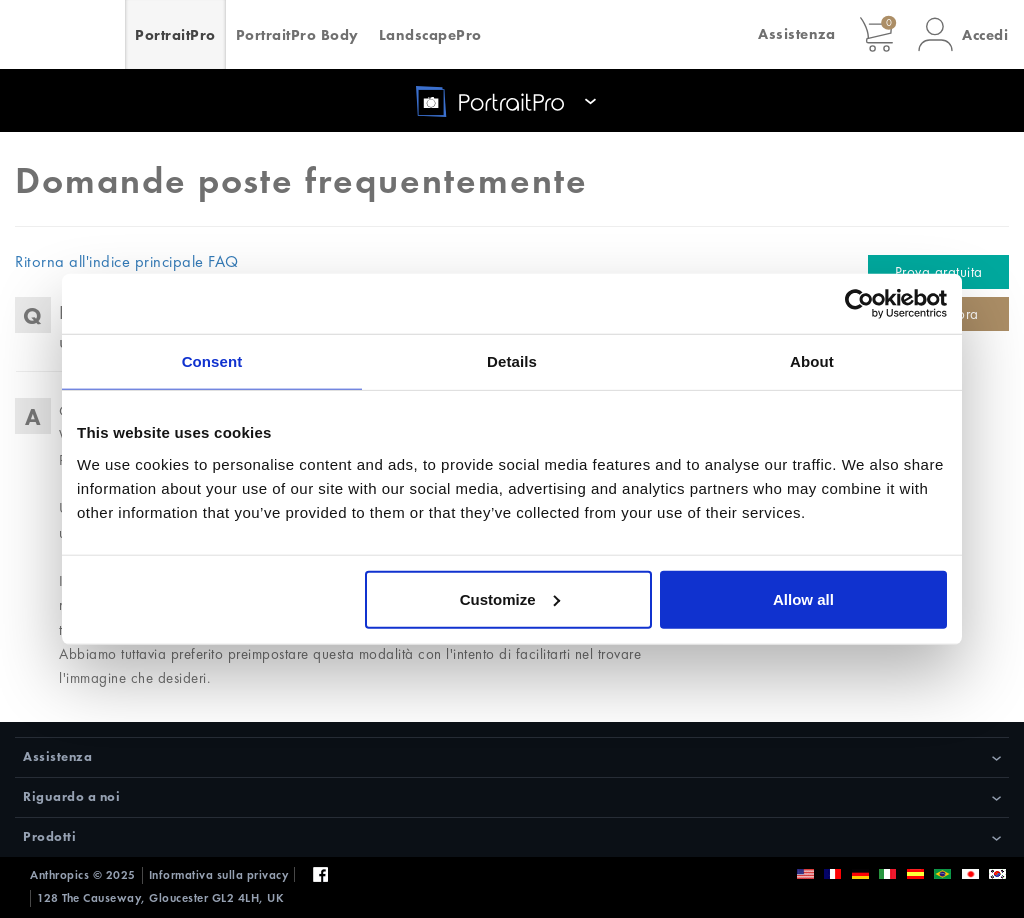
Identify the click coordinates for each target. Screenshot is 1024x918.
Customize (510, 598)
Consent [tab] (212, 361)
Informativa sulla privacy (219, 875)
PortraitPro (175, 35)
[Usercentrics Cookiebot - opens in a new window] (859, 304)
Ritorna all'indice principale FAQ (127, 261)
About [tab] (812, 361)
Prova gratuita (939, 272)
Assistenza (796, 34)
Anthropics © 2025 (83, 875)
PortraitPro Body (297, 35)
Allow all (803, 598)
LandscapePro (430, 35)
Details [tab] (512, 361)
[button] (963, 34)
